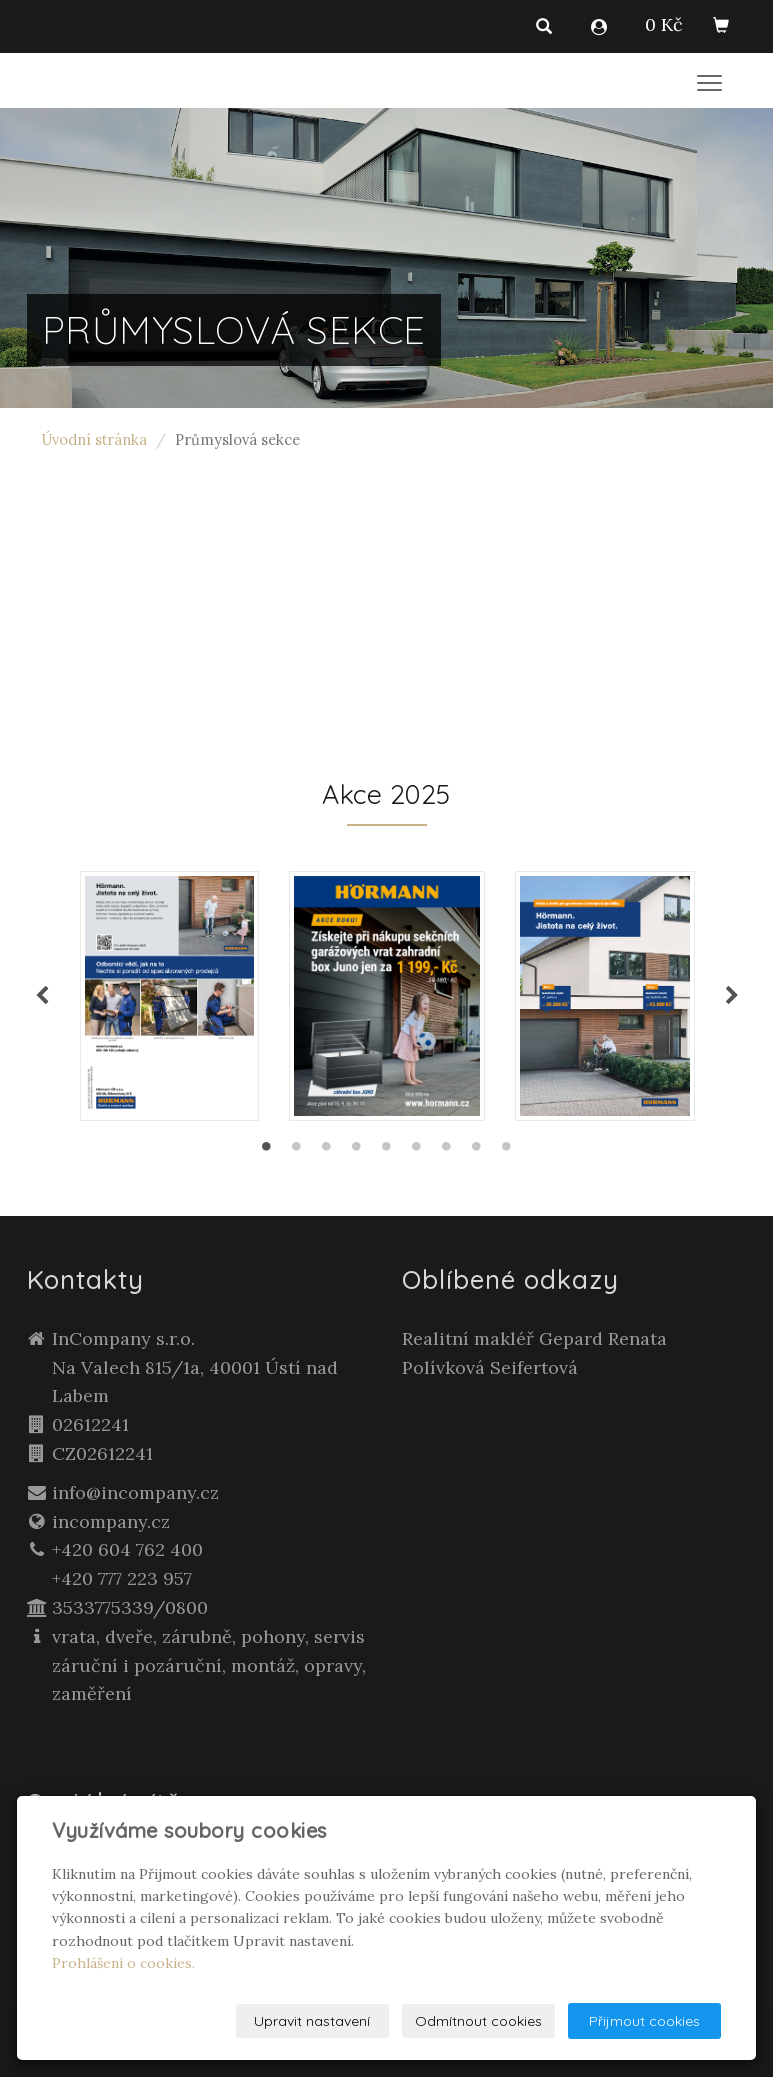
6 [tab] (417, 1151)
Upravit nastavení (312, 2021)
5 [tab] (387, 1151)
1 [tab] (267, 1151)
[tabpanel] (387, 996)
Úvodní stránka (94, 439)
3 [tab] (327, 1151)
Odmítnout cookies (478, 2021)
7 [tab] (447, 1151)
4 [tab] (357, 1151)
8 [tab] (477, 1151)
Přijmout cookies (644, 2021)
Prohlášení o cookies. (123, 1963)
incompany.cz (111, 1521)
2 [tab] (297, 1151)
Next (732, 996)
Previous (42, 996)
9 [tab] (507, 1151)
